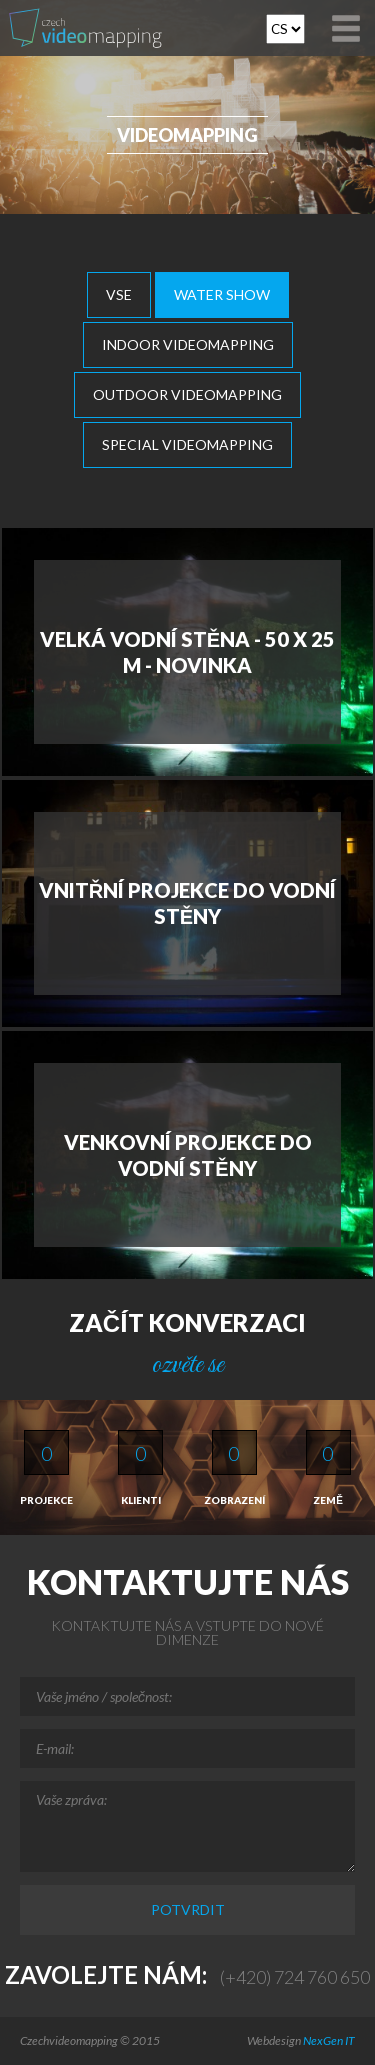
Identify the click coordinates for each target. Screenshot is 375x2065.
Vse (119, 294)
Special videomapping (187, 444)
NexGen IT (329, 2040)
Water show (222, 294)
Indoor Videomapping (188, 344)
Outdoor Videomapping (187, 394)
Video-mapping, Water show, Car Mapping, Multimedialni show (89, 28)
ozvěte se (188, 1365)
